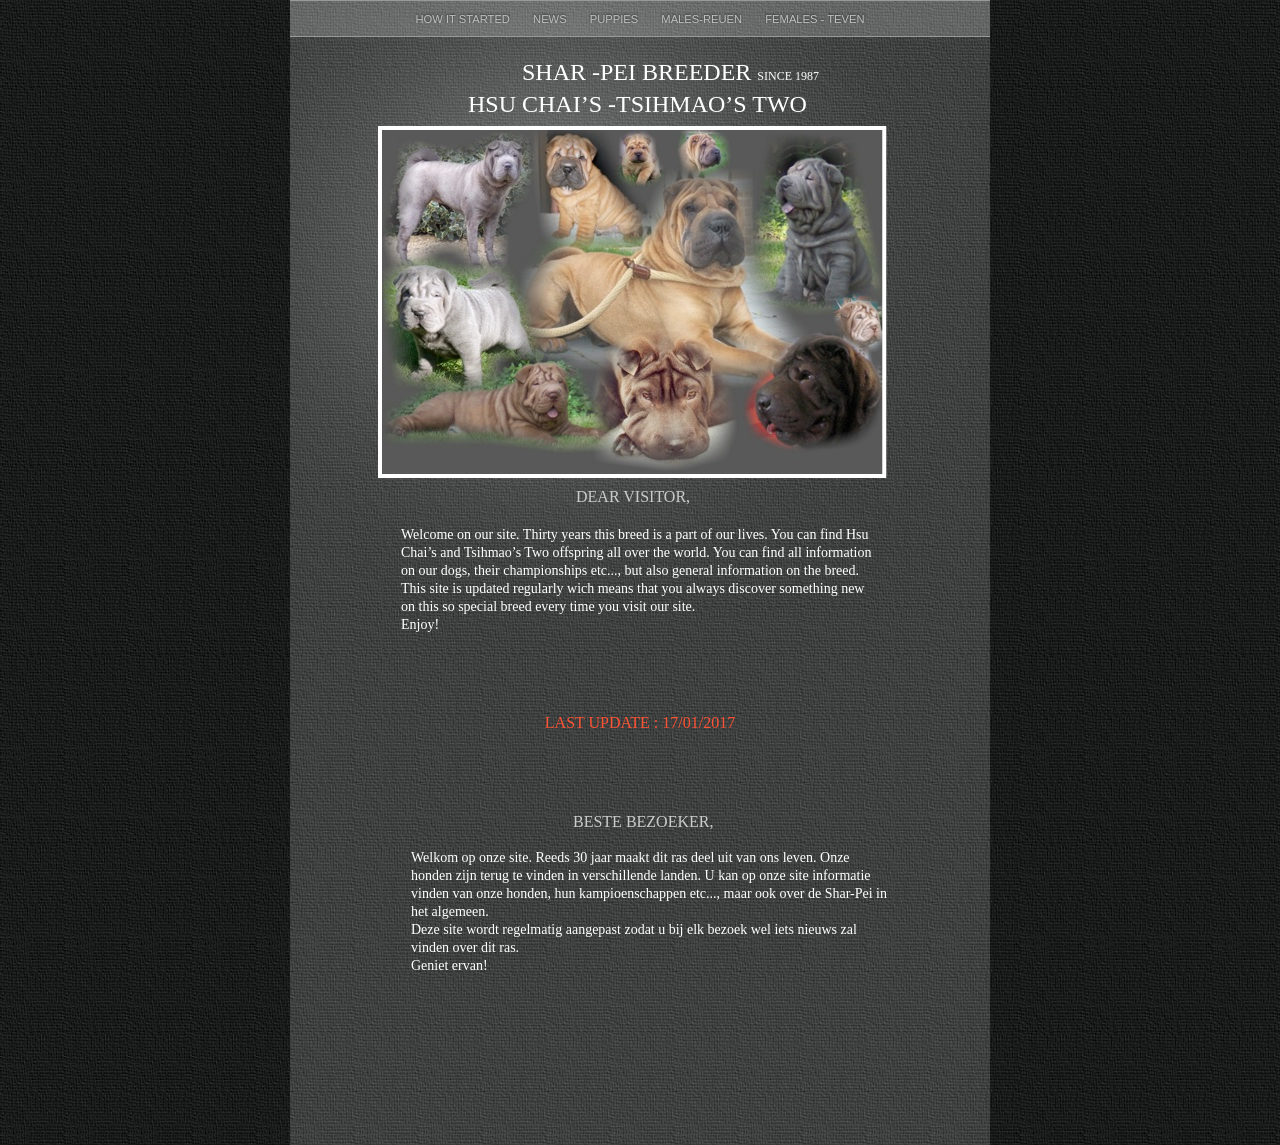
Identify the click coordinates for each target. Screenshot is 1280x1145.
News (551, 19)
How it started (464, 19)
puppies (616, 19)
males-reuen (703, 19)
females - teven (814, 19)
